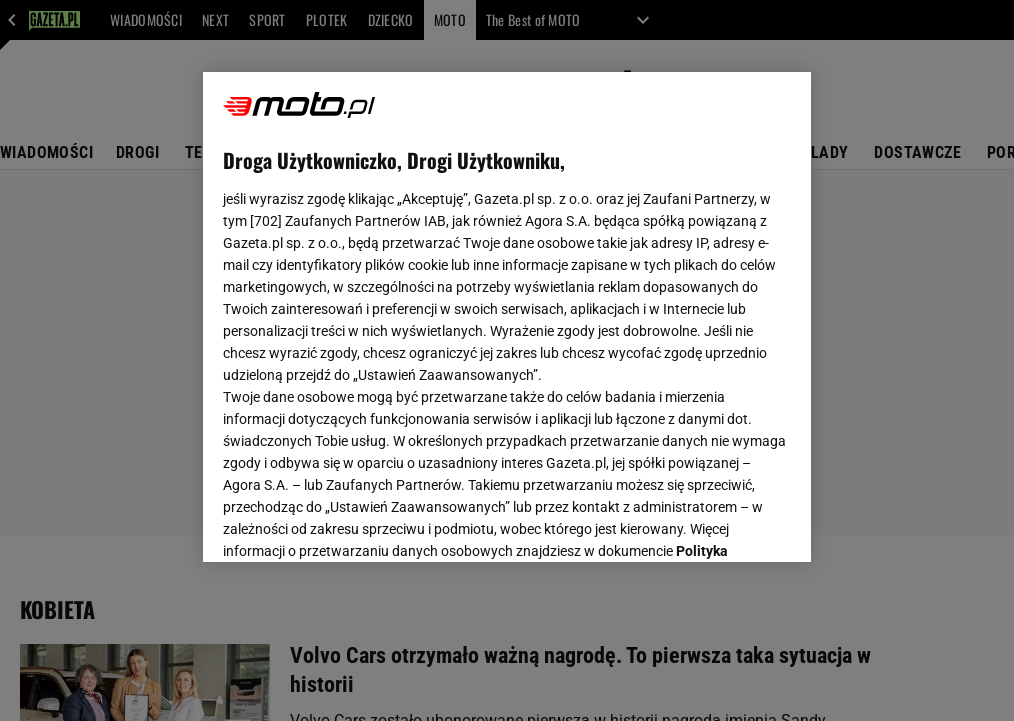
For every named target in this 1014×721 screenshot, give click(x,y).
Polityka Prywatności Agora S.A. (476, 308)
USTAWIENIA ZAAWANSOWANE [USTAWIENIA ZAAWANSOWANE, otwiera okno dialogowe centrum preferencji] (353, 522)
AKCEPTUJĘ (723, 523)
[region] (507, 317)
